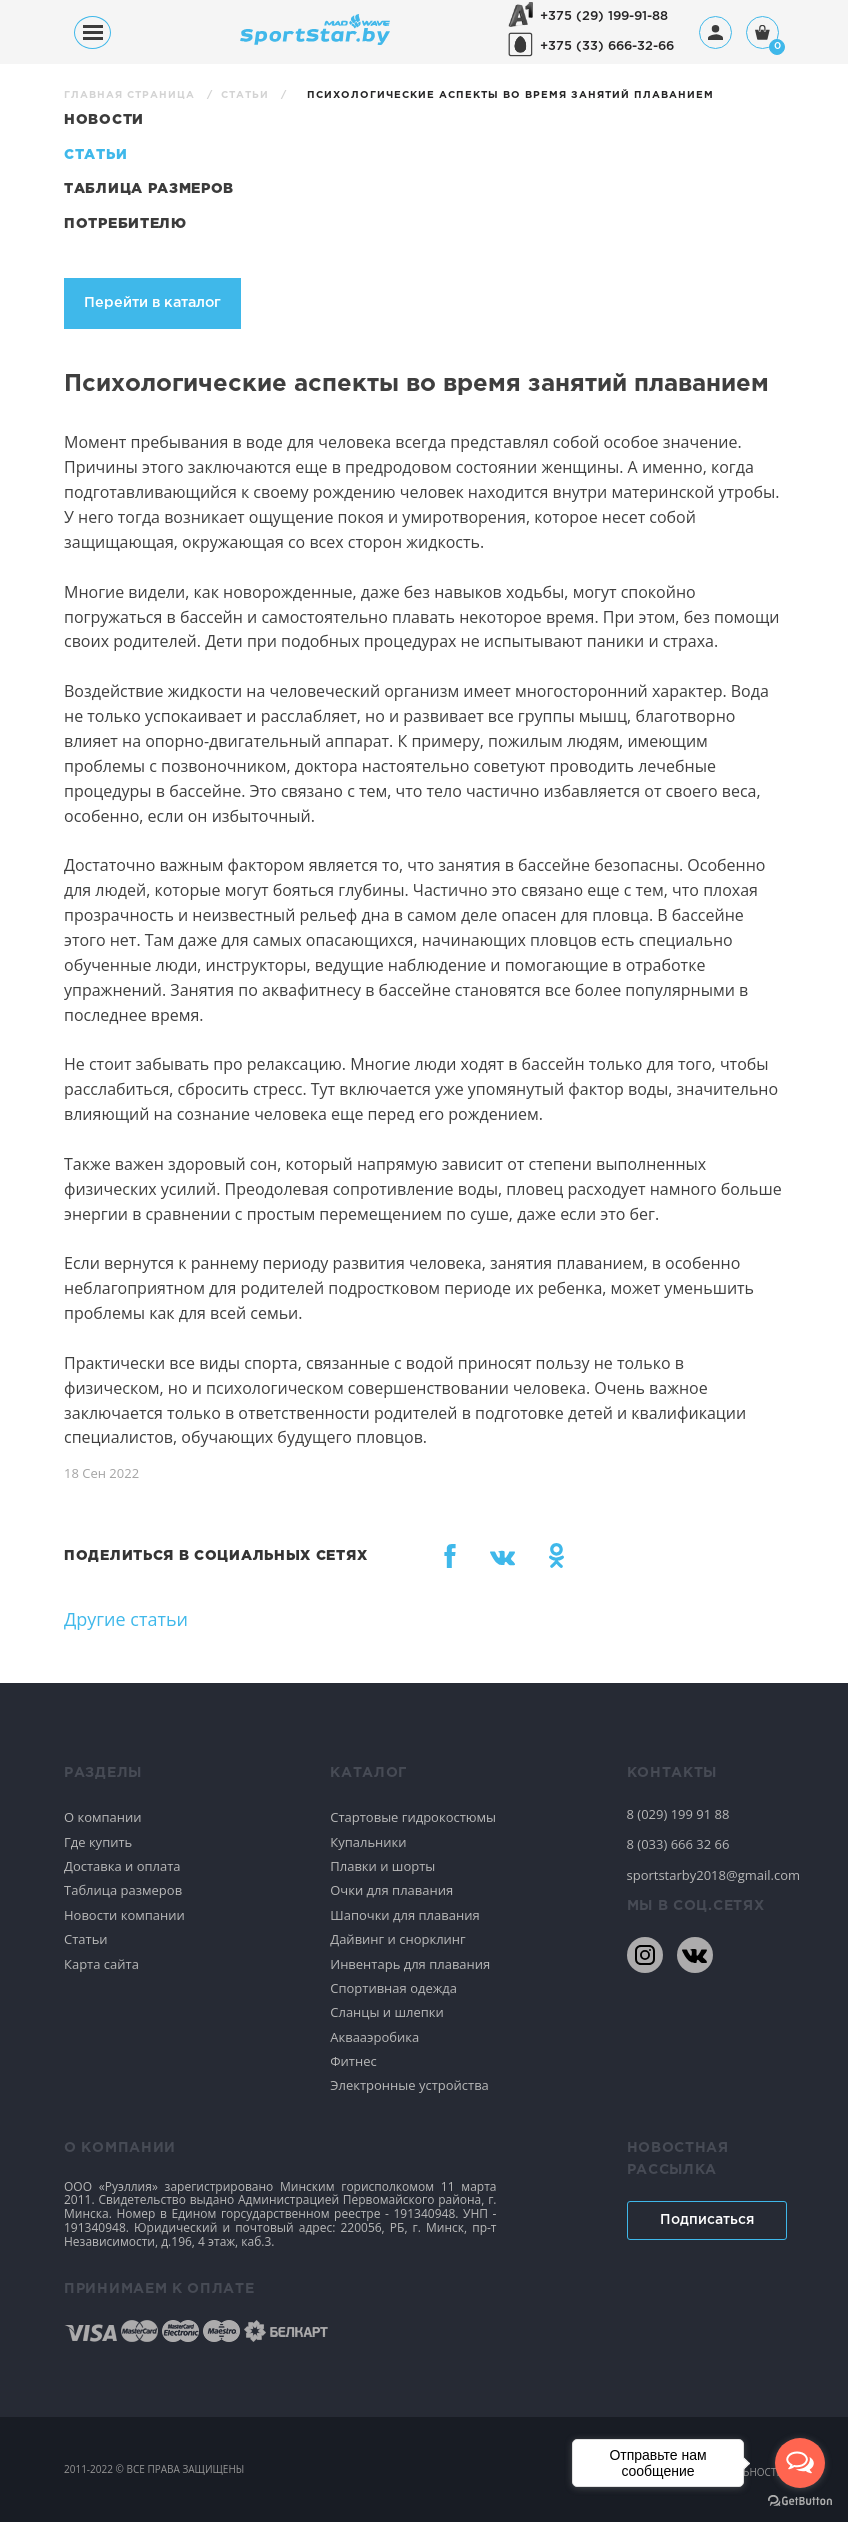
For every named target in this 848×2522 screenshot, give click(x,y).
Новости (104, 120)
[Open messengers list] (800, 2463)
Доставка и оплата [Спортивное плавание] (122, 1866)
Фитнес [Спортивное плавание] (353, 2061)
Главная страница (131, 95)
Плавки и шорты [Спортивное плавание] (382, 1866)
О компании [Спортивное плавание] (103, 1817)
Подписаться (707, 2220)
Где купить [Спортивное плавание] (98, 1842)
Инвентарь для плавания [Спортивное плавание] (410, 1964)
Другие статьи (126, 1619)
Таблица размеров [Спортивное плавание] (123, 1890)
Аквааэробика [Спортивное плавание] (374, 2037)
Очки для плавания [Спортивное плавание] (391, 1890)
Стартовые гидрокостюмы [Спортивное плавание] (413, 1817)
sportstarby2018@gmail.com (706, 1875)
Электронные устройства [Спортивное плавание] (409, 2085)
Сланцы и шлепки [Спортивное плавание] (387, 2012)
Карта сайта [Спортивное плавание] (101, 1964)
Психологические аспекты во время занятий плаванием (510, 95)
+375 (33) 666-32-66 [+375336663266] (607, 46)
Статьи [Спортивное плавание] (86, 1939)
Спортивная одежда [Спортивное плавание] (393, 1988)
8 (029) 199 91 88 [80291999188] (678, 1814)
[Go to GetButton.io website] (800, 2501)
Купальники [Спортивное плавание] (368, 1842)
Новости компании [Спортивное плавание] (124, 1915)
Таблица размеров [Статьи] (149, 189)
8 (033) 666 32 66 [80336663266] (678, 1844)
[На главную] (315, 39)
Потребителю (125, 224)
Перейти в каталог (152, 302)
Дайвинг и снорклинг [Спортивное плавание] (397, 1939)
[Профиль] (715, 32)
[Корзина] (762, 34)
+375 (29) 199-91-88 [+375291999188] (604, 16)
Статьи (247, 95)
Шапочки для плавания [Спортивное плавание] (404, 1915)
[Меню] (92, 32)
